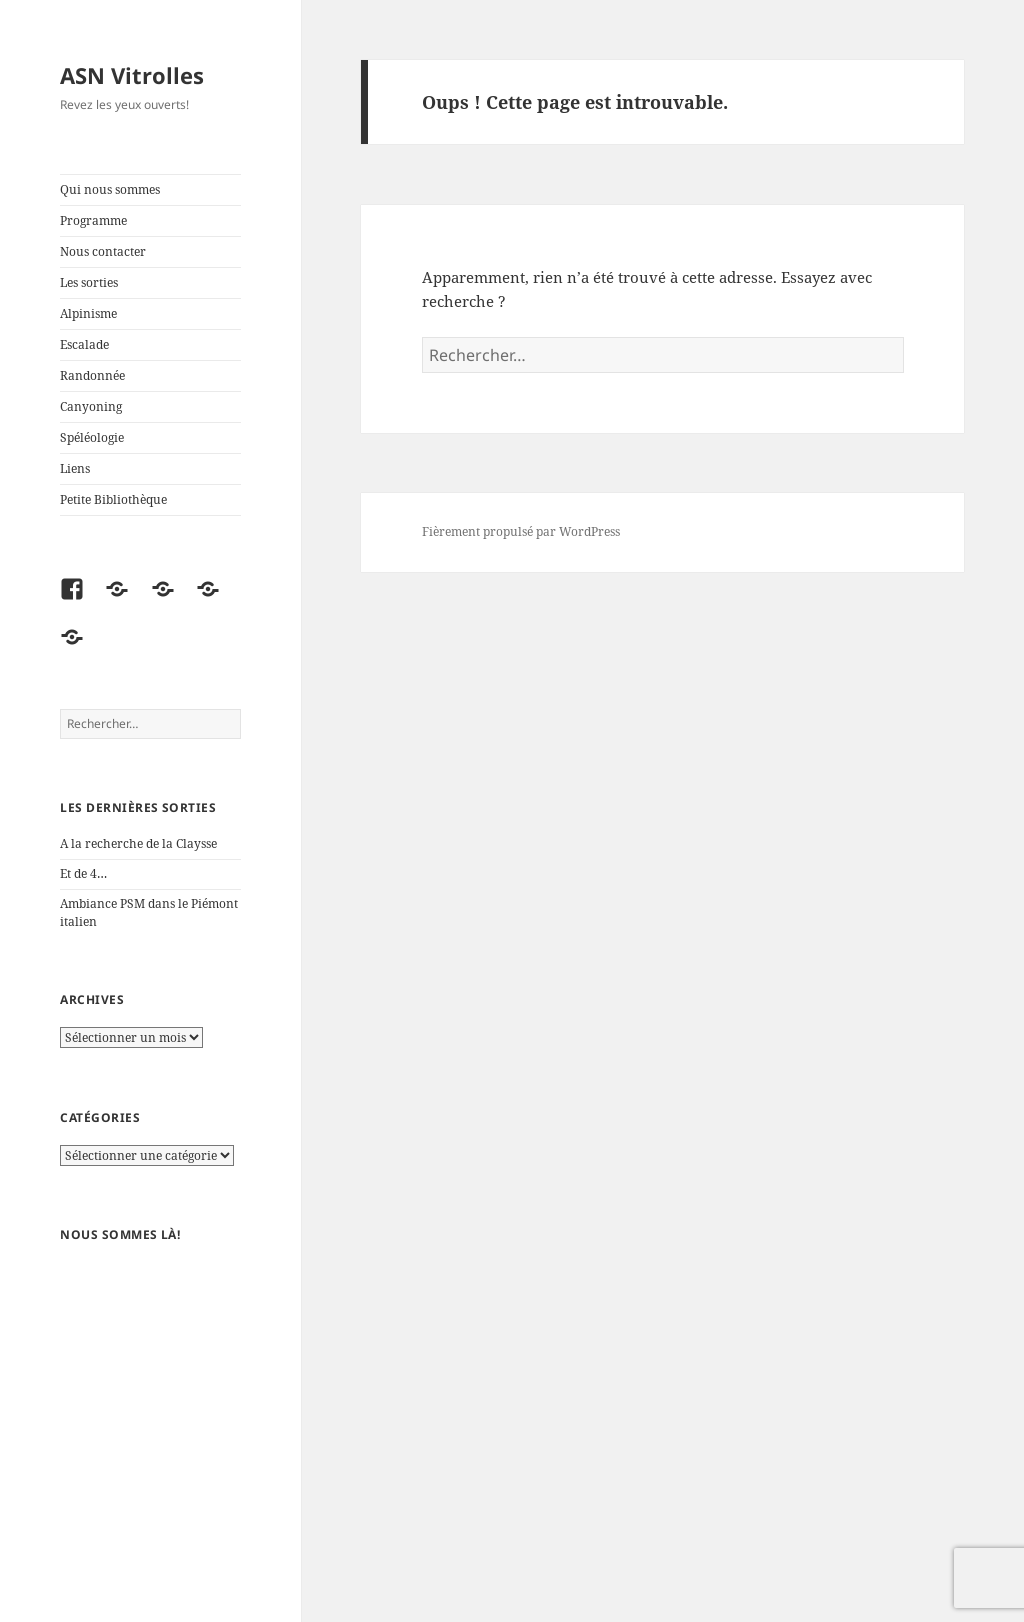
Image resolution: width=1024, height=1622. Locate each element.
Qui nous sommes (110, 189)
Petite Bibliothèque (113, 499)
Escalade (84, 344)
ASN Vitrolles (132, 75)
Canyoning (91, 406)
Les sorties (89, 282)
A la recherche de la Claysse (140, 843)
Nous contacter (103, 251)
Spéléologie (92, 437)
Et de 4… (83, 873)
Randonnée (92, 375)
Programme (93, 220)
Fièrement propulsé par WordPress (521, 531)
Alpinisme (88, 313)
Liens (75, 468)
